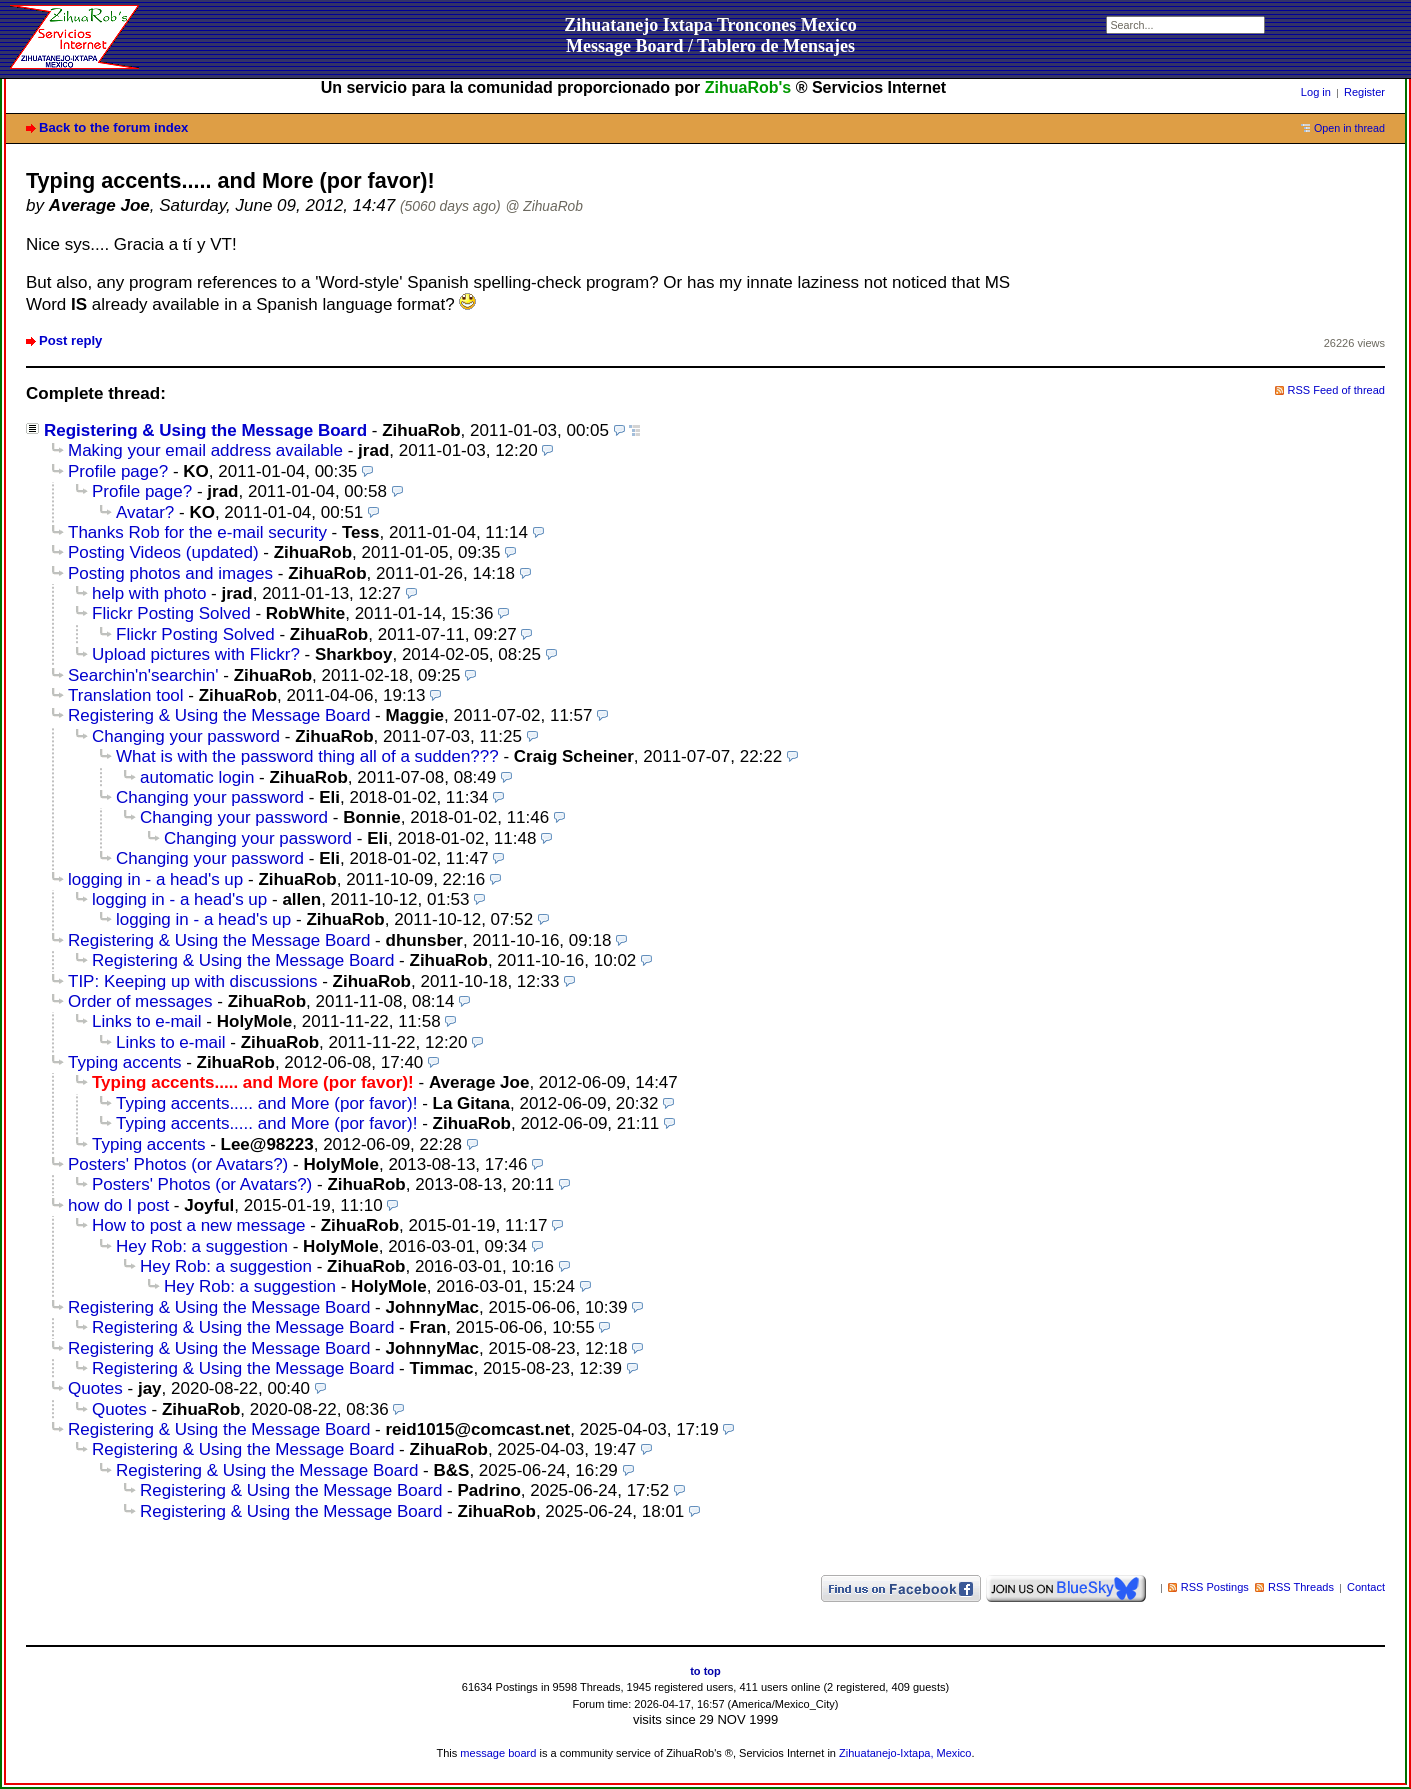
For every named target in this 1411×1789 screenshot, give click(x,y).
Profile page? (118, 471)
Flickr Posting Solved (171, 613)
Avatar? (145, 512)
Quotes (95, 1388)
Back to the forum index (113, 127)
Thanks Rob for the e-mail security (197, 532)
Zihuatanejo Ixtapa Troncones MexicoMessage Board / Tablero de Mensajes (710, 35)
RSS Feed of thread (1337, 390)
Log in (1316, 92)
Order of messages (140, 1001)
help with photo (149, 593)
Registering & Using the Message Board (205, 430)
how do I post (118, 1205)
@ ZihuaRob (544, 206)
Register (1364, 92)
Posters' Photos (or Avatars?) (178, 1164)
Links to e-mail (147, 1021)
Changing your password (186, 736)
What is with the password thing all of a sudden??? (307, 756)
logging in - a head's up (155, 879)
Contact (1366, 1587)
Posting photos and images (170, 573)
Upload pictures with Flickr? (196, 654)
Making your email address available (205, 450)
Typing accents (124, 1062)
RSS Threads (1301, 1587)
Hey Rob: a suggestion (202, 1246)
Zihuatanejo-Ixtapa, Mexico (905, 1753)
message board (498, 1753)
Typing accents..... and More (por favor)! (266, 1103)
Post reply (70, 340)
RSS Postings (1215, 1587)
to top (705, 1671)
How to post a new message (199, 1225)
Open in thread (1349, 128)
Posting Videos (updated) (163, 552)
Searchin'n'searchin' (143, 675)
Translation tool (126, 695)
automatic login (197, 777)
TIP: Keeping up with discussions (192, 981)
